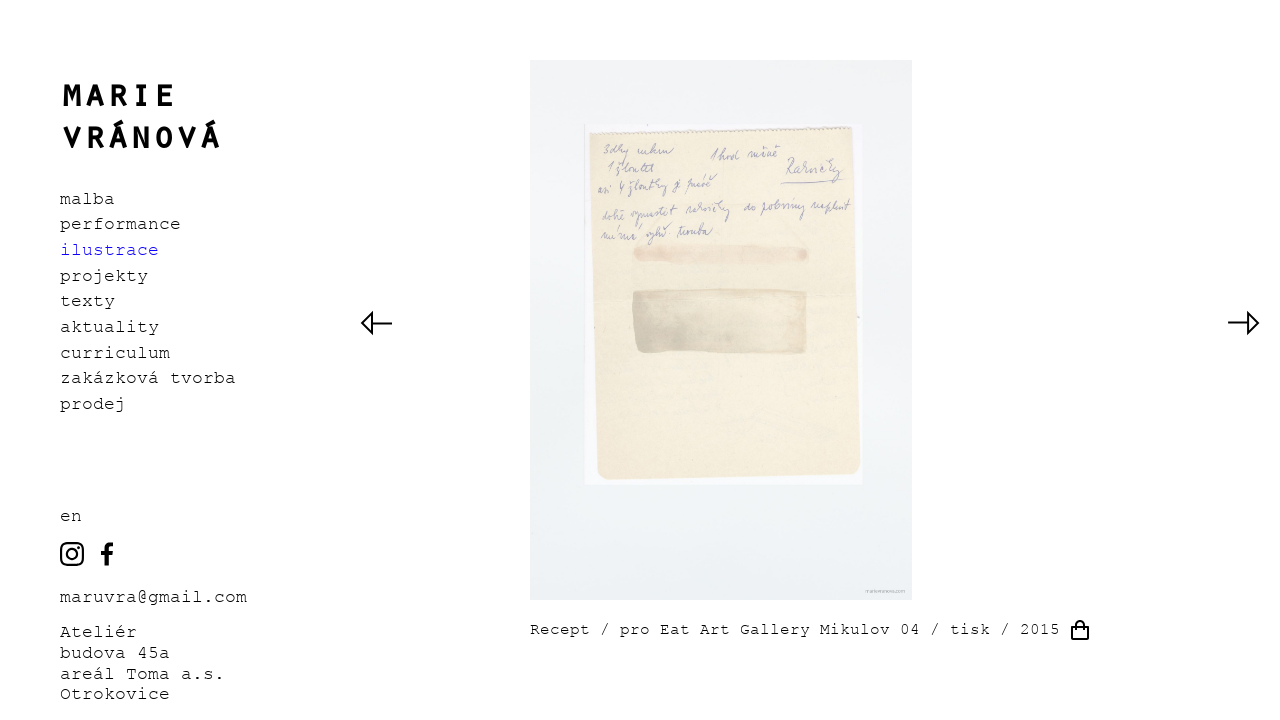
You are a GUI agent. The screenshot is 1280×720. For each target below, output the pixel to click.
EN (71, 516)
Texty (87, 301)
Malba (87, 199)
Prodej (93, 404)
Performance (120, 224)
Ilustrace (109, 250)
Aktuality (109, 327)
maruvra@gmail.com (153, 597)
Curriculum (115, 353)
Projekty (104, 276)
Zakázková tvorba (148, 378)
